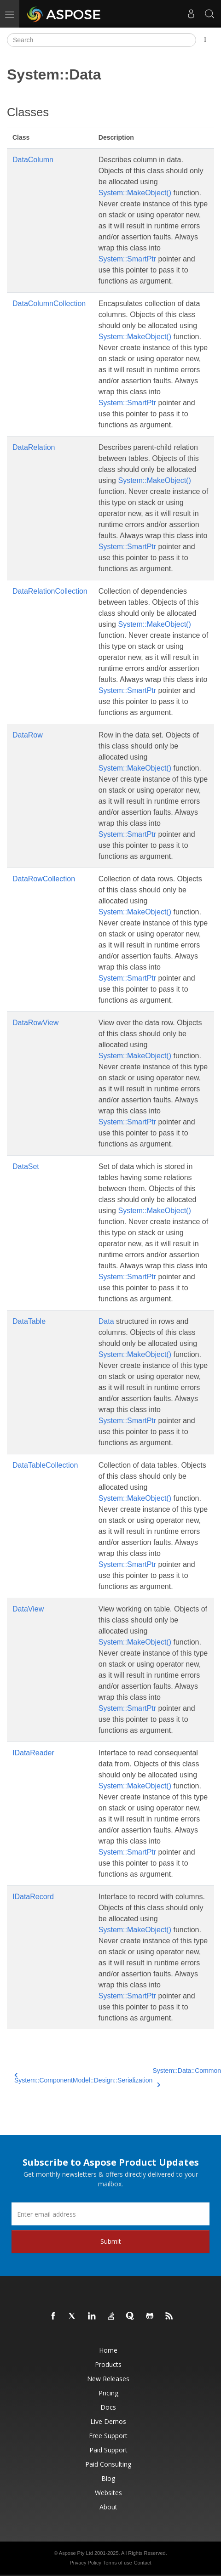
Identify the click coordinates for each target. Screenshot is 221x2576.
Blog (108, 2478)
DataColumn (32, 160)
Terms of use (117, 2562)
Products (108, 2364)
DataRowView (35, 1023)
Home (108, 2350)
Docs (108, 2407)
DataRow (27, 735)
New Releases (108, 2378)
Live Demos (108, 2421)
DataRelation (33, 447)
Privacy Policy (85, 2562)
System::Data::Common (186, 2076)
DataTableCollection (45, 1465)
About (108, 2506)
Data (106, 1321)
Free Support (108, 2435)
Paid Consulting (108, 2464)
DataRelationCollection (49, 591)
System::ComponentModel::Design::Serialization (83, 2078)
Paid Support (108, 2449)
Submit (110, 2241)
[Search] (101, 40)
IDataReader (33, 1753)
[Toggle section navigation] (205, 40)
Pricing (108, 2393)
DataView (28, 1609)
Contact (142, 2562)
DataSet (25, 1166)
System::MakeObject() (135, 193)
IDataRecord (33, 1897)
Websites (108, 2492)
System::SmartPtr (127, 259)
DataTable (29, 1321)
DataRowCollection (43, 879)
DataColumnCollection (49, 303)
